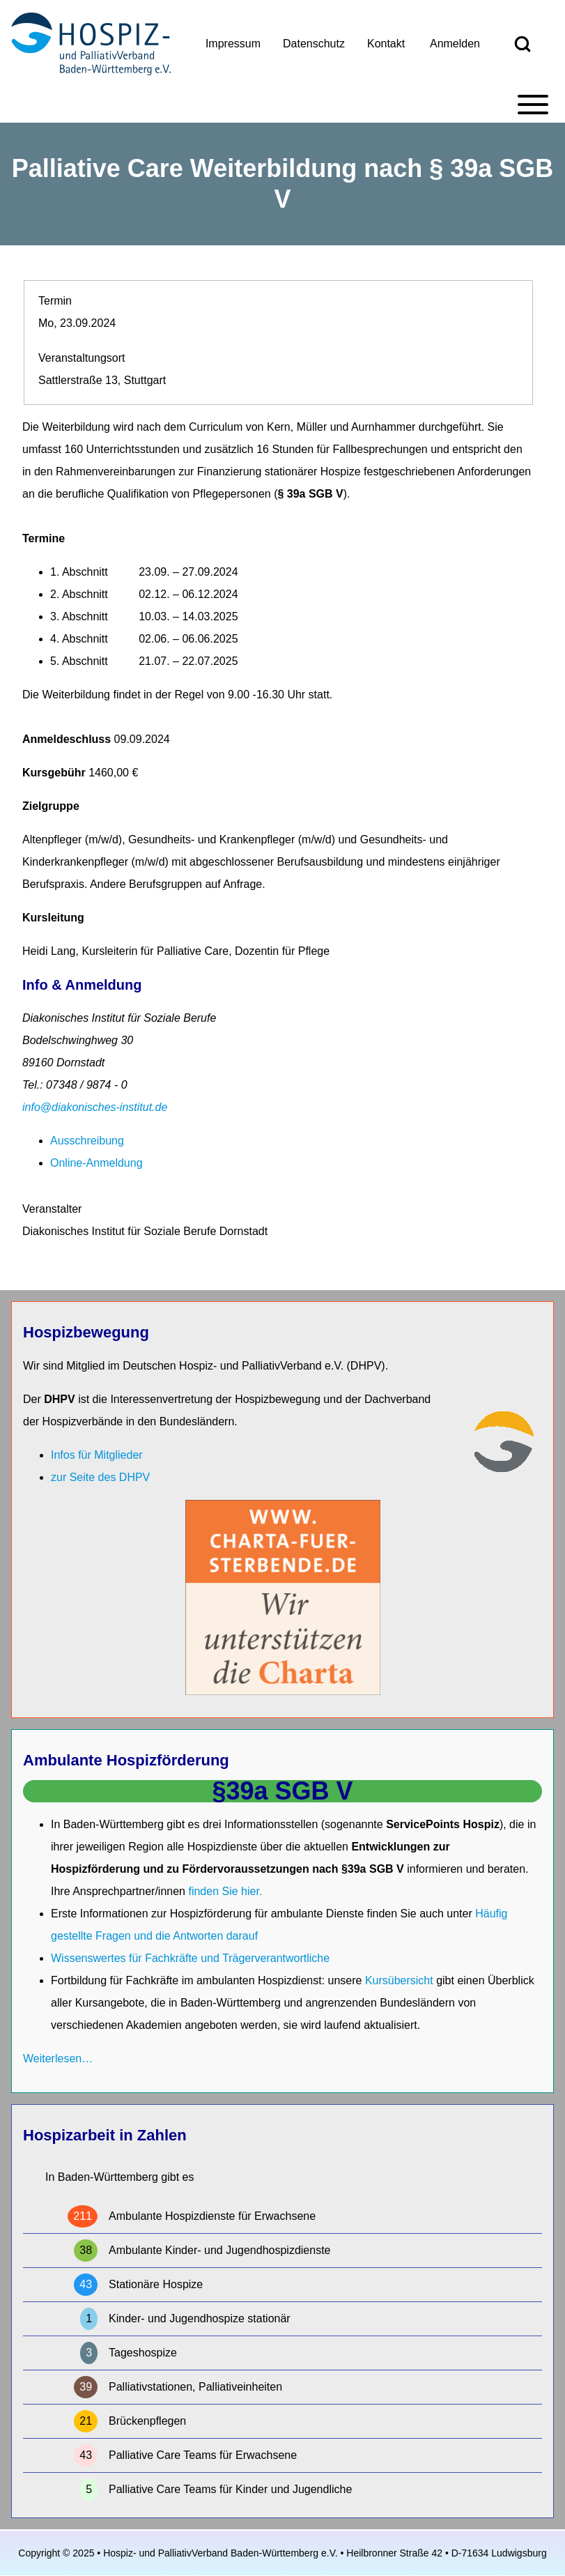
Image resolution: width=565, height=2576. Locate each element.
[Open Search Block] (522, 44)
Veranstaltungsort (81, 358)
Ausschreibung (87, 1141)
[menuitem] (233, 44)
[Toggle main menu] (282, 104)
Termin (55, 301)
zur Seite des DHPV (100, 1477)
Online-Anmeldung (96, 1163)
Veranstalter (52, 1209)
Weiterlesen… (58, 2058)
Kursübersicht (400, 1980)
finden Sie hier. (225, 1891)
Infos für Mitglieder (97, 1455)
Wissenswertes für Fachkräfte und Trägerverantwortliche (190, 1958)
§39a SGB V (282, 1791)
